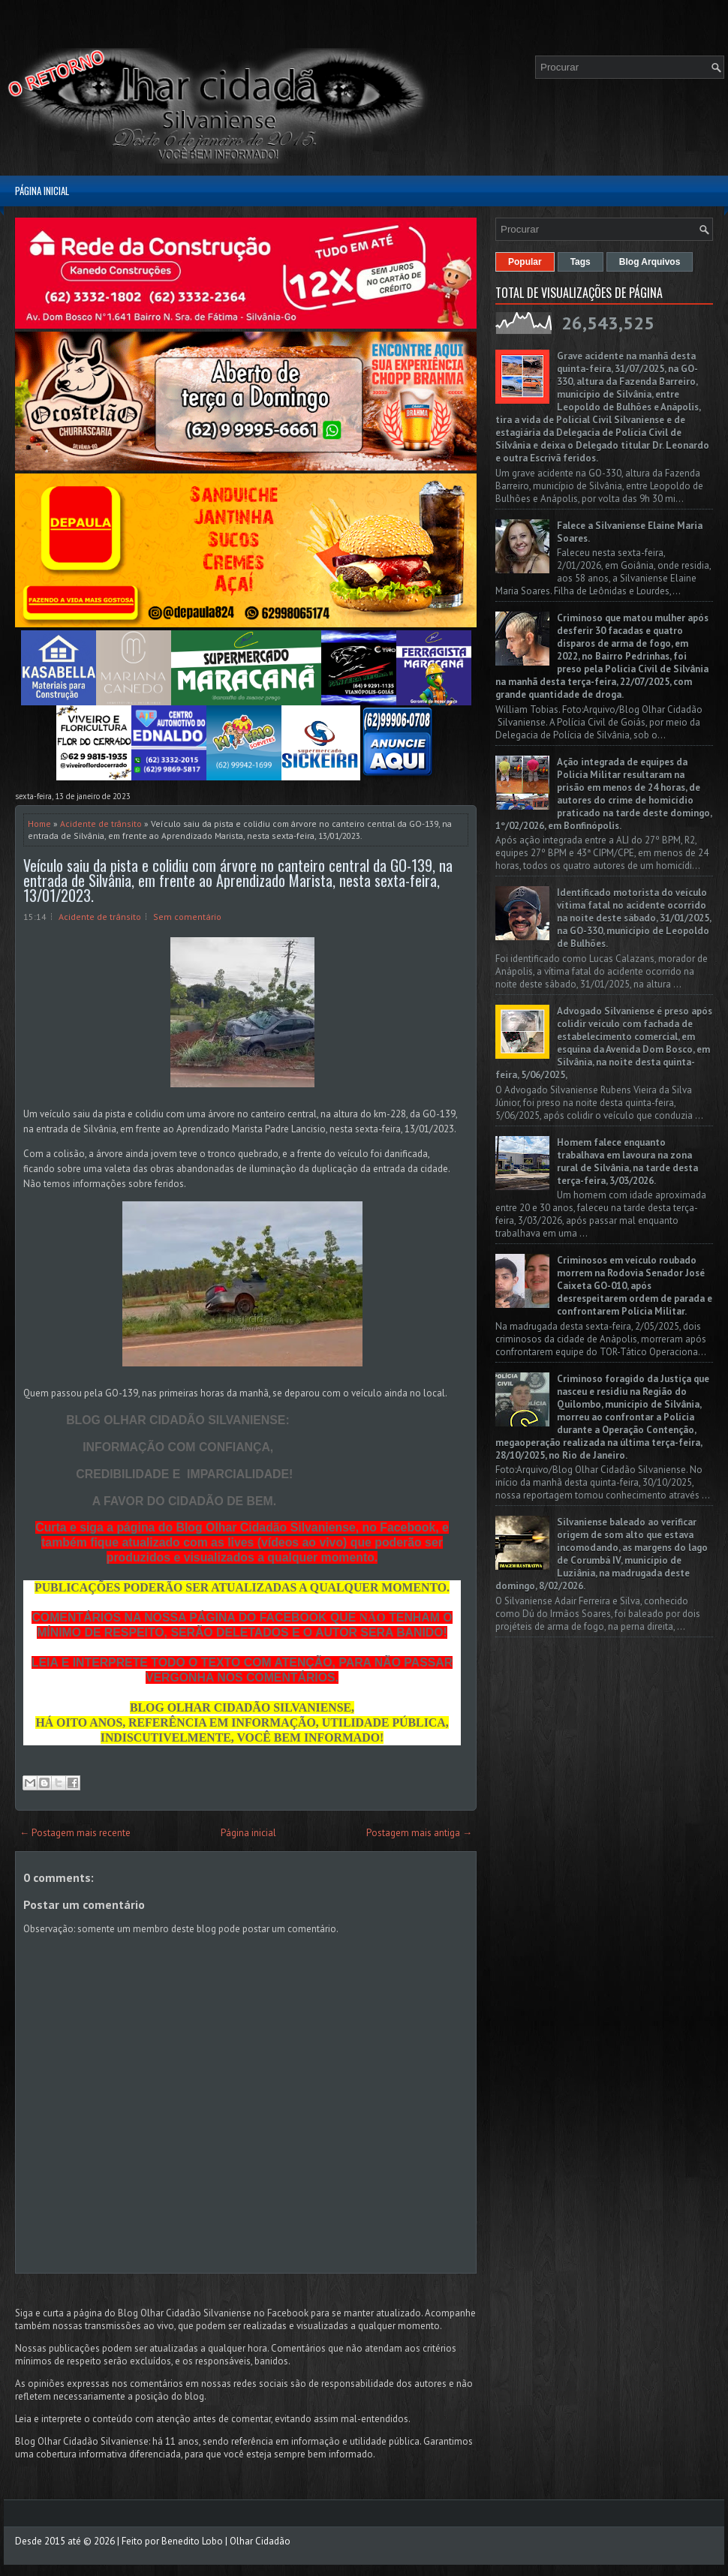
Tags (580, 262)
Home (39, 823)
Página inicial (42, 190)
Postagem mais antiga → (419, 1832)
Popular (525, 262)
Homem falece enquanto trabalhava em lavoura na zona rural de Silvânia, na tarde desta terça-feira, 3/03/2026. (627, 1161)
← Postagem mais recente (75, 1832)
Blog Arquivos (650, 262)
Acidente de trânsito (101, 823)
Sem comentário (187, 916)
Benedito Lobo (192, 2541)
